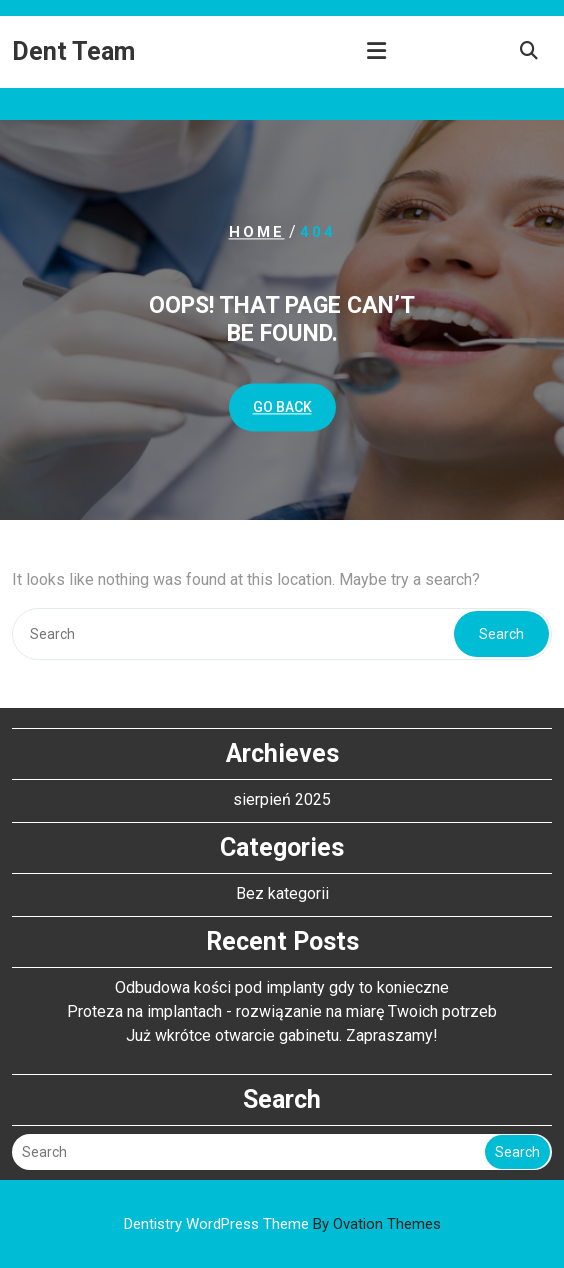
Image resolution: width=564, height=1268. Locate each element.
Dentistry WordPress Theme (282, 1224)
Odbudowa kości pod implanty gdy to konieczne (282, 987)
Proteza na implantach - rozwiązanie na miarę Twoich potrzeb (282, 1011)
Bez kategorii (282, 893)
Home (257, 232)
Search (501, 634)
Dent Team (73, 51)
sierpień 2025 (282, 799)
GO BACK (282, 408)
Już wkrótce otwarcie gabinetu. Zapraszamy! (282, 1035)
